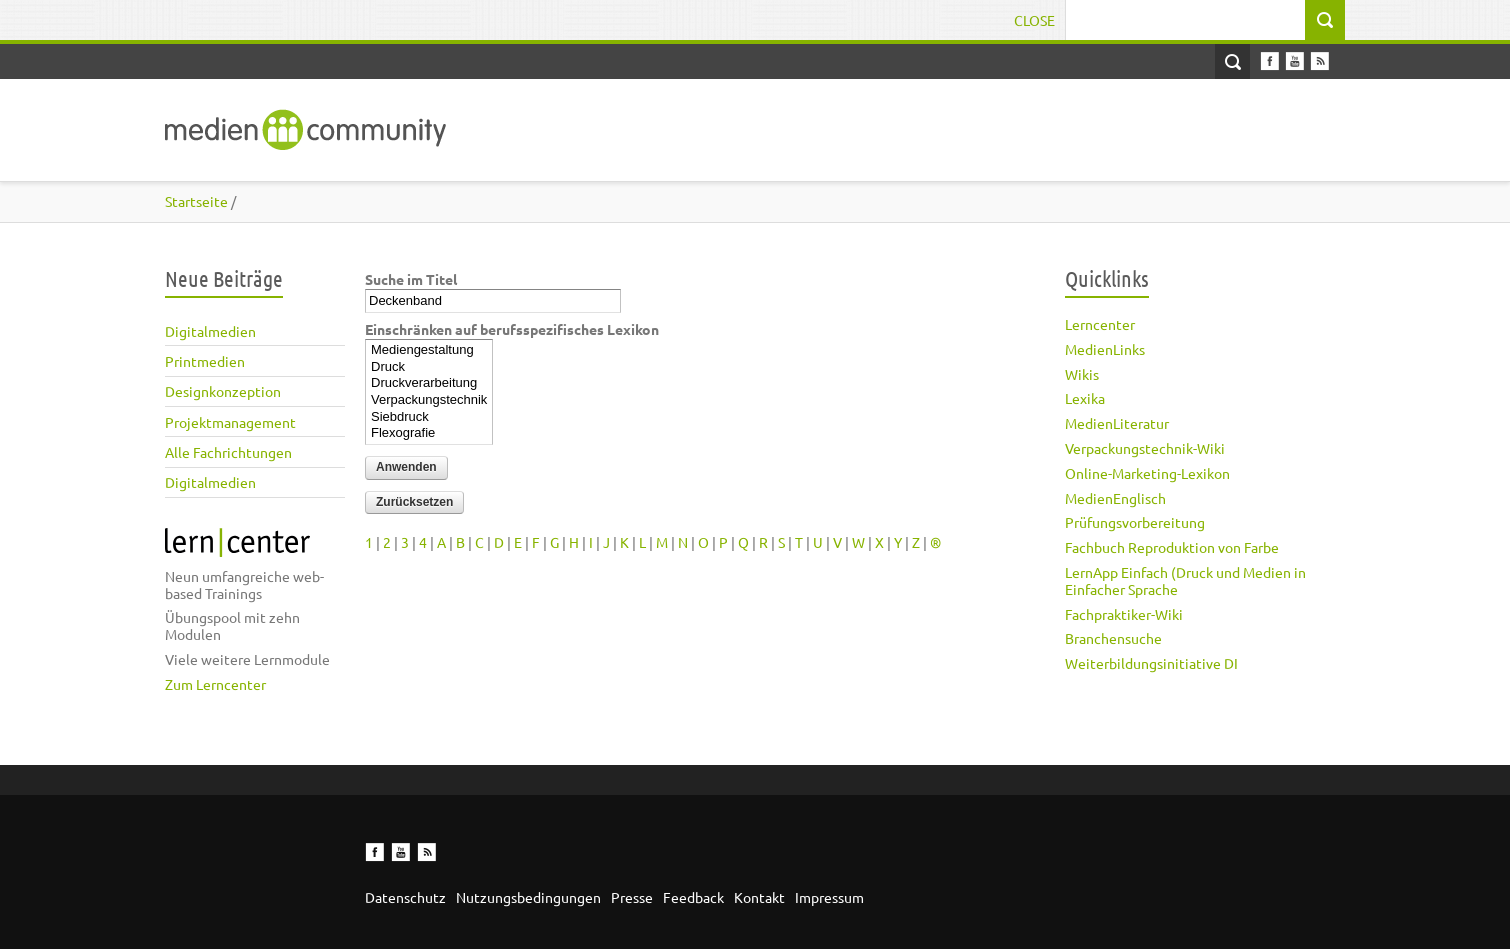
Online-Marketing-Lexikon (1147, 473)
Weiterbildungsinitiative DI (1151, 663)
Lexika (1085, 398)
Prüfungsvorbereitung (1135, 522)
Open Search (1232, 61)
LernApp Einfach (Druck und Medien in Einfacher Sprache (1185, 580)
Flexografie (429, 433)
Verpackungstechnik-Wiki (1145, 448)
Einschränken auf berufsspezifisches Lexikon (512, 329)
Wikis (1082, 374)
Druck (429, 367)
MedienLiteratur (1117, 423)
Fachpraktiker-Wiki (1124, 614)
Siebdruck (429, 417)
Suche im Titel (411, 279)
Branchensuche (1113, 638)
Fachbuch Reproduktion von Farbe (1172, 547)
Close (1034, 20)
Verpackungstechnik (429, 400)
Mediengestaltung (429, 350)
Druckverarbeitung (429, 383)
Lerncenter (1100, 324)
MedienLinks (1105, 349)
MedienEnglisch (1115, 498)
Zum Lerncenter (215, 684)
